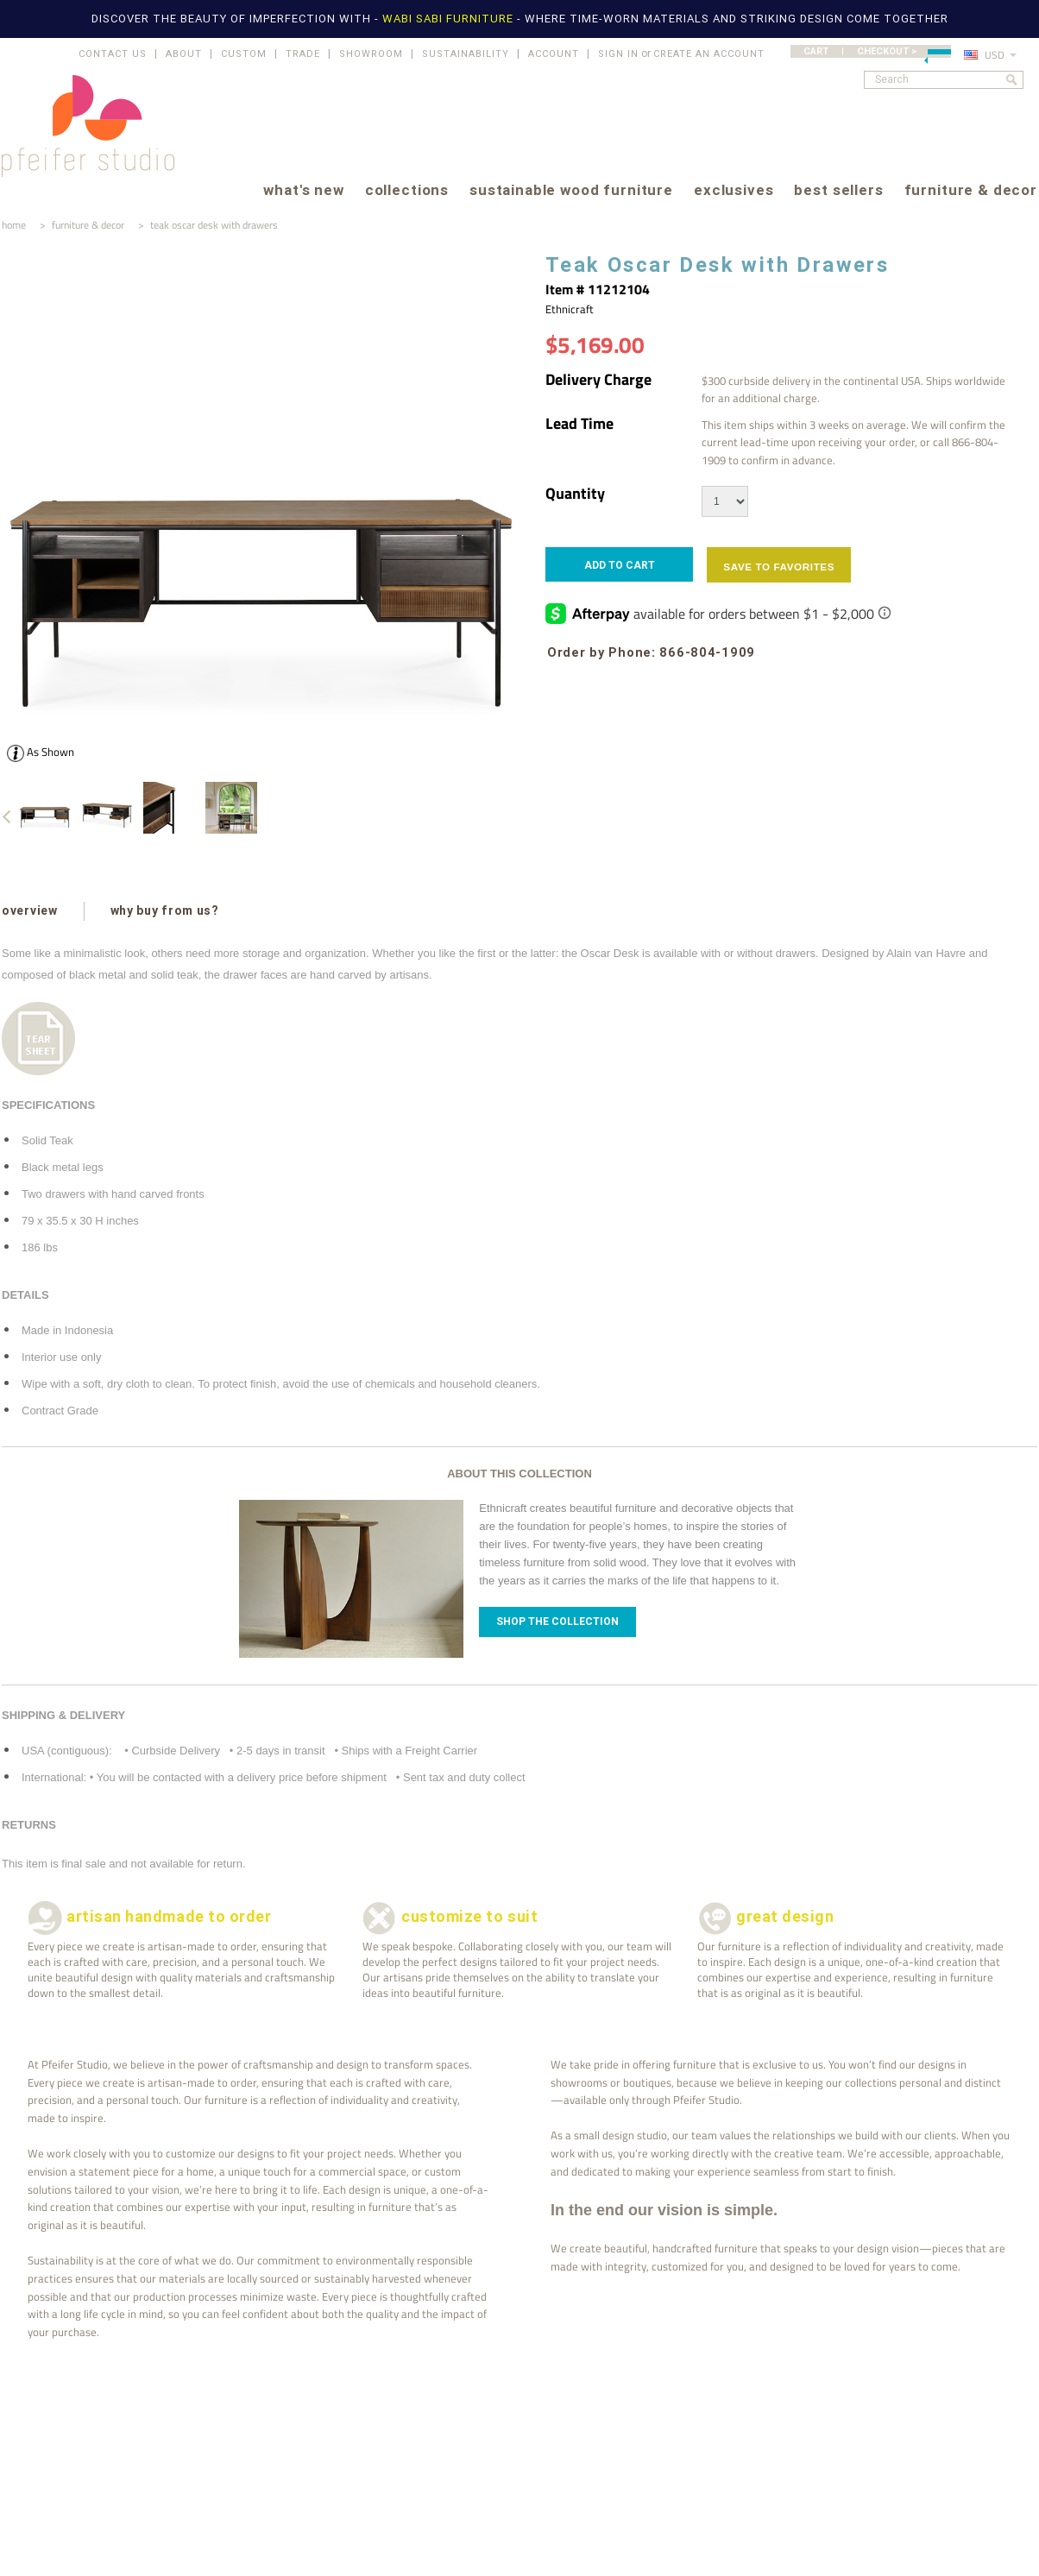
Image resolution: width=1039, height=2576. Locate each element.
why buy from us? (164, 910)
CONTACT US (113, 54)
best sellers (838, 191)
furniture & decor (970, 191)
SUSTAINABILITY (465, 54)
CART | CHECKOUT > (877, 51)
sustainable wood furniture (571, 191)
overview (30, 910)
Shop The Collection (557, 1622)
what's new (303, 191)
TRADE (303, 54)
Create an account (709, 54)
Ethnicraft (569, 309)
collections (407, 191)
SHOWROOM (371, 54)
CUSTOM (244, 54)
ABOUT (184, 54)
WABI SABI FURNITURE (449, 18)
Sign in (618, 54)
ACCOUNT (553, 54)
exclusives (733, 191)
